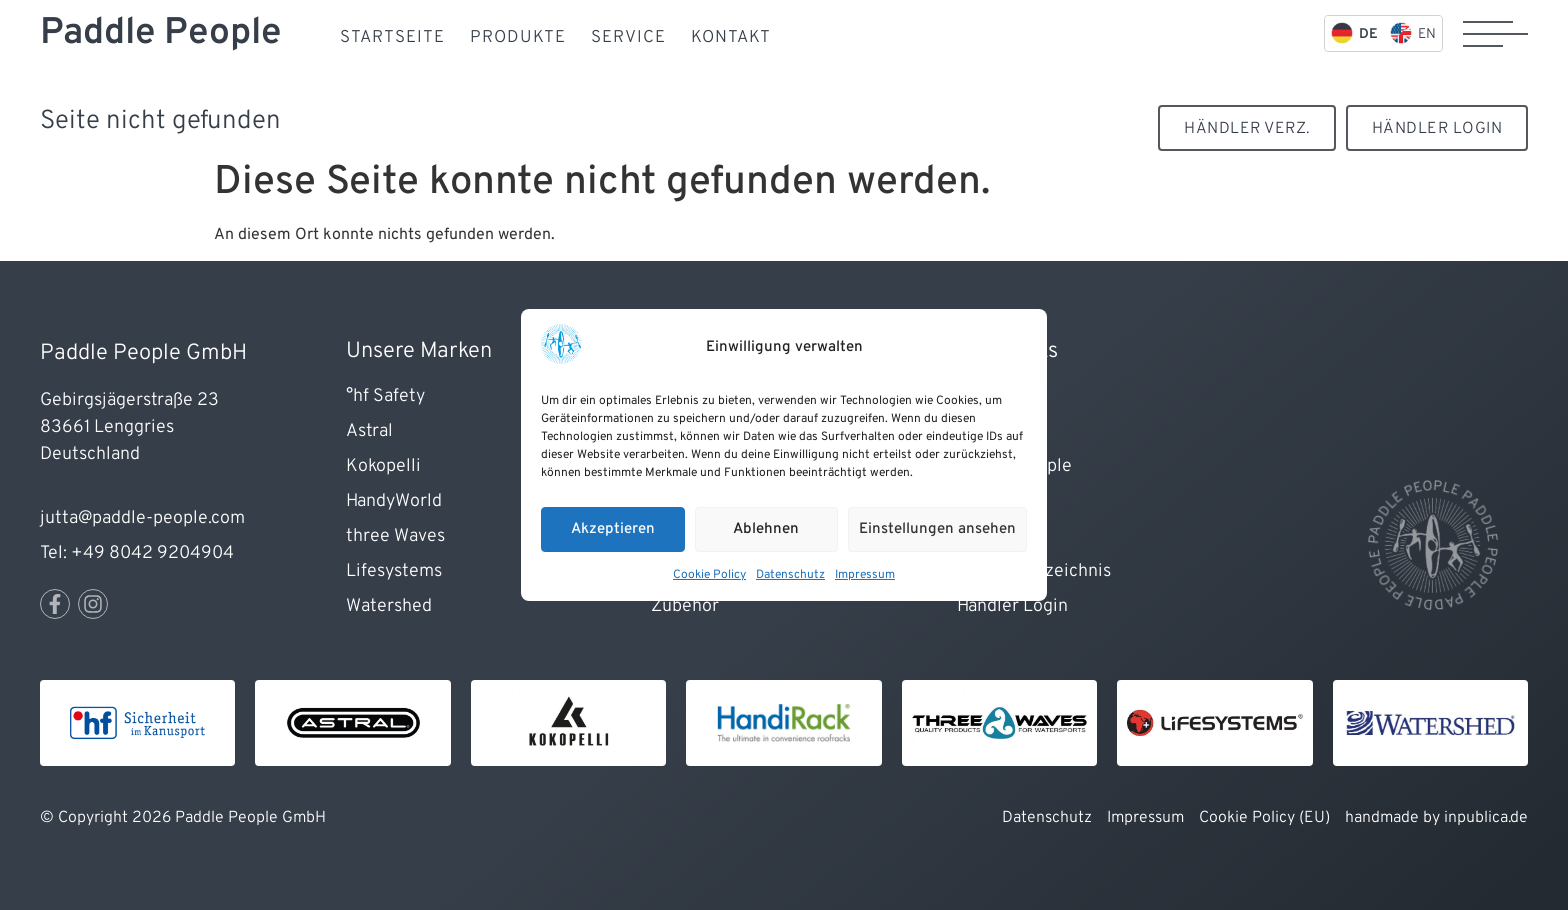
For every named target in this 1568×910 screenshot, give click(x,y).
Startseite (392, 38)
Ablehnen (766, 529)
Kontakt (731, 38)
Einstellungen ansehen (937, 529)
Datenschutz (790, 575)
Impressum (865, 575)
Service (628, 38)
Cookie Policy (709, 575)
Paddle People (160, 33)
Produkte (518, 38)
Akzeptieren (613, 529)
